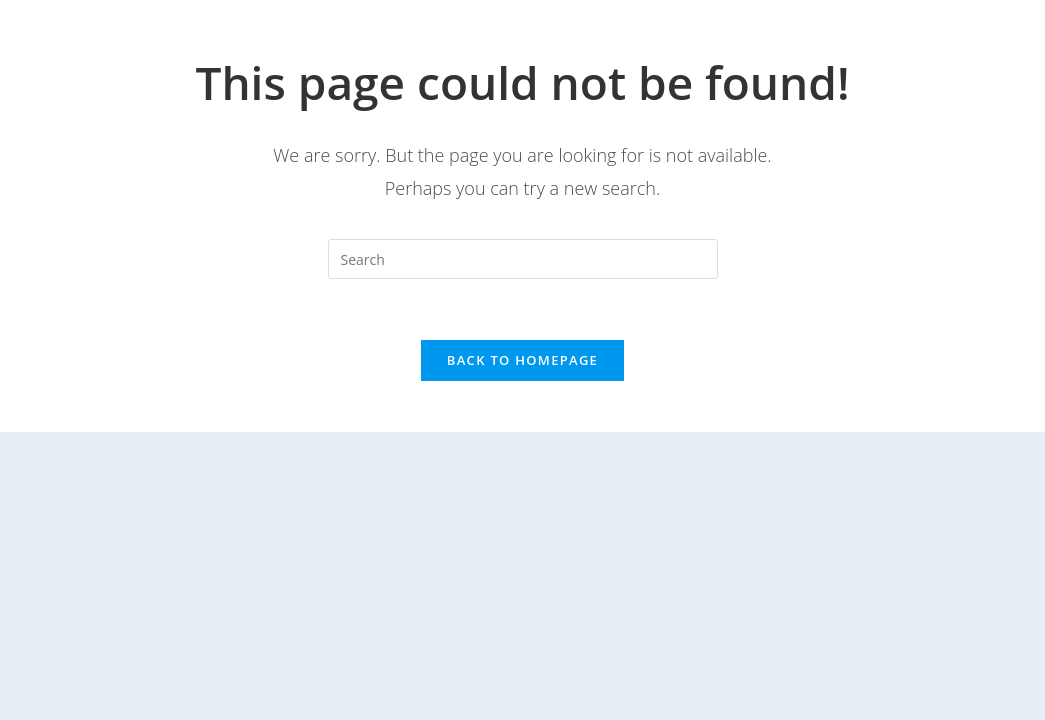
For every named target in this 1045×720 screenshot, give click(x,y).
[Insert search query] (523, 259)
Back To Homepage (522, 360)
